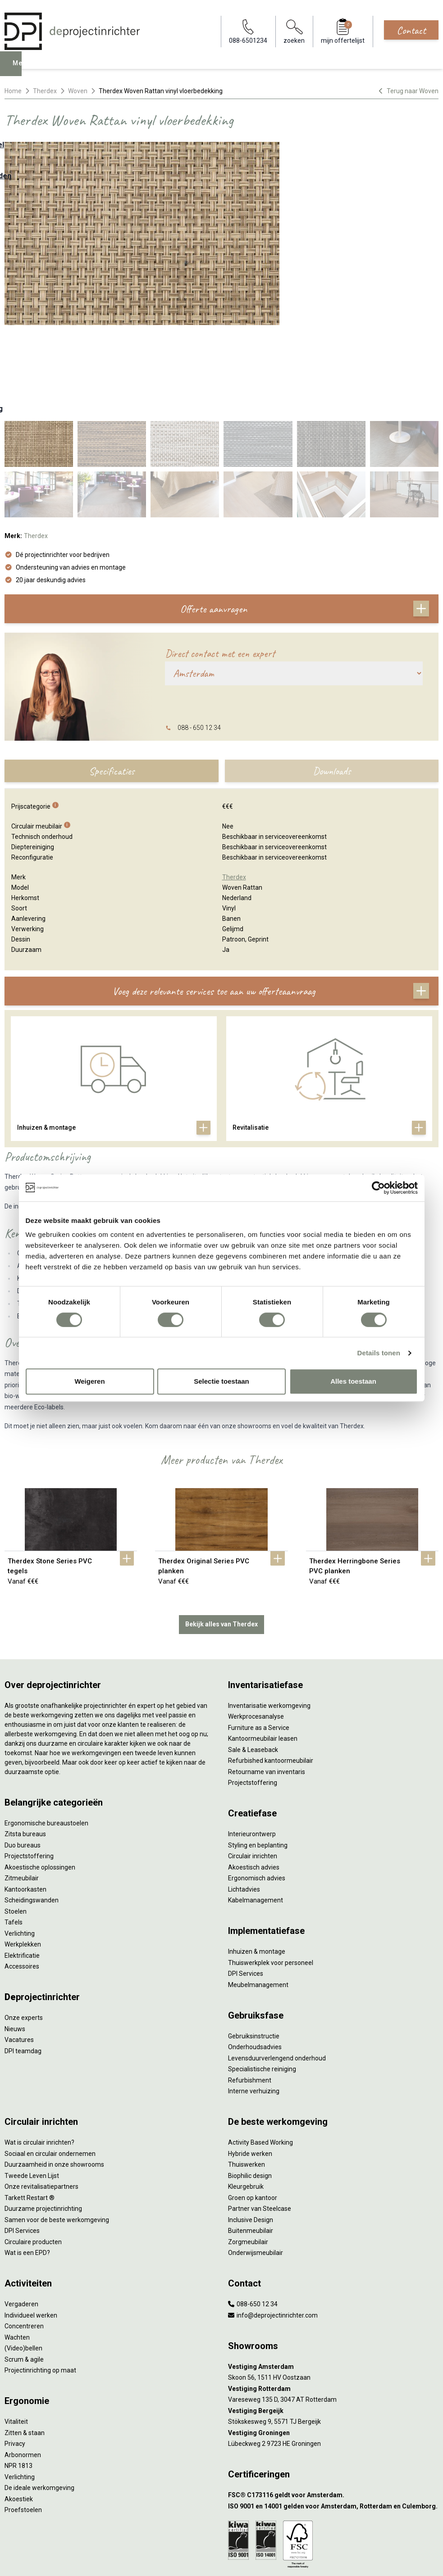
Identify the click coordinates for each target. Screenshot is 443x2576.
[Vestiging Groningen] (333, 2341)
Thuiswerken (246, 2073)
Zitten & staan (25, 2341)
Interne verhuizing (253, 1999)
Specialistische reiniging (262, 1977)
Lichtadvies (244, 1798)
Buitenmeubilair (250, 2139)
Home (13, 91)
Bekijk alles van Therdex (221, 1532)
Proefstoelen (23, 2418)
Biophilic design (250, 2084)
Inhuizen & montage (256, 1860)
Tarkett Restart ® (30, 2106)
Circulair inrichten (252, 1764)
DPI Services (245, 1882)
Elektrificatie (22, 1864)
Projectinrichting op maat (40, 2278)
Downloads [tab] (332, 679)
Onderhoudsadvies (255, 1955)
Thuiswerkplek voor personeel (270, 1871)
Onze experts (24, 1926)
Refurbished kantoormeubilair (270, 1669)
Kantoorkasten (25, 1798)
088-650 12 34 (253, 2212)
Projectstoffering (29, 1764)
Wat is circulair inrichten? (39, 2051)
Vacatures (19, 1948)
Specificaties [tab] (111, 679)
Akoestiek (19, 2407)
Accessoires (22, 1875)
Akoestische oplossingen (40, 1775)
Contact (411, 30)
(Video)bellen (23, 2256)
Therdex (45, 91)
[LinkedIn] (221, 2560)
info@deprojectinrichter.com (273, 2223)
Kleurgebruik (246, 2095)
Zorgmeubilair (248, 2150)
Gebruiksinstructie (253, 1944)
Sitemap (221, 2543)
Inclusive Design (250, 2128)
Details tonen (378, 1353)
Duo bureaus (23, 1753)
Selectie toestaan (221, 1381)
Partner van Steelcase (259, 2117)
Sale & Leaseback (253, 1658)
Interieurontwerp (252, 1742)
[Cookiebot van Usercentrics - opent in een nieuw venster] (378, 1188)
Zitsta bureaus (25, 1742)
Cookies (221, 2526)
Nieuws (15, 1937)
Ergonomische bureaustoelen (46, 1731)
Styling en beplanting (258, 1753)
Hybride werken (250, 2062)
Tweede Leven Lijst (32, 2084)
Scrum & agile (24, 2268)
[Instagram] (235, 2560)
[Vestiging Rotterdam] (333, 2297)
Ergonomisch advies (256, 1786)
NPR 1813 (18, 2374)
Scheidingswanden (32, 1808)
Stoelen (16, 1820)
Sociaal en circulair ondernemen (50, 2062)
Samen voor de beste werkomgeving (57, 2128)
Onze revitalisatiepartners (41, 2095)
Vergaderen (21, 2212)
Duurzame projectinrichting (43, 2117)
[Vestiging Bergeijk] (333, 2319)
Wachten (17, 2246)
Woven (77, 91)
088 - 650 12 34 (199, 636)
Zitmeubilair (22, 1786)
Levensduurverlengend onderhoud (277, 1966)
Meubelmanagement (258, 1893)
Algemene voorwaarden (221, 2518)
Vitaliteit (16, 2330)
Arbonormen (23, 2363)
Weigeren (89, 1381)
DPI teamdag (23, 1959)
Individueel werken (31, 2223)
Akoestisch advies (253, 1775)
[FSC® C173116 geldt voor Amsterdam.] (333, 2403)
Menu (23, 70)
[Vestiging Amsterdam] (333, 2275)
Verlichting (20, 1842)
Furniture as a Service (258, 1636)
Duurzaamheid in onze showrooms (54, 2073)
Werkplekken (23, 1852)
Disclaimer (221, 2534)
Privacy (15, 2352)
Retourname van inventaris (266, 1680)
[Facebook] (207, 2560)
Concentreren (24, 2234)
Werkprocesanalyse (256, 1625)
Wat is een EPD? (27, 2161)
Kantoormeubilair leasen (262, 1647)
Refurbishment (249, 1988)
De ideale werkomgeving (39, 2396)
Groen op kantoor (252, 2106)
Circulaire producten (33, 2150)
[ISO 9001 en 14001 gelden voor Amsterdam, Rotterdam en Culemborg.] (333, 2415)
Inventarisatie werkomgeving (269, 1614)
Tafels (14, 1830)
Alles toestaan (353, 1381)
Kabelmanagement (255, 1808)
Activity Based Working (260, 2051)
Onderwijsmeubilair (255, 2161)
